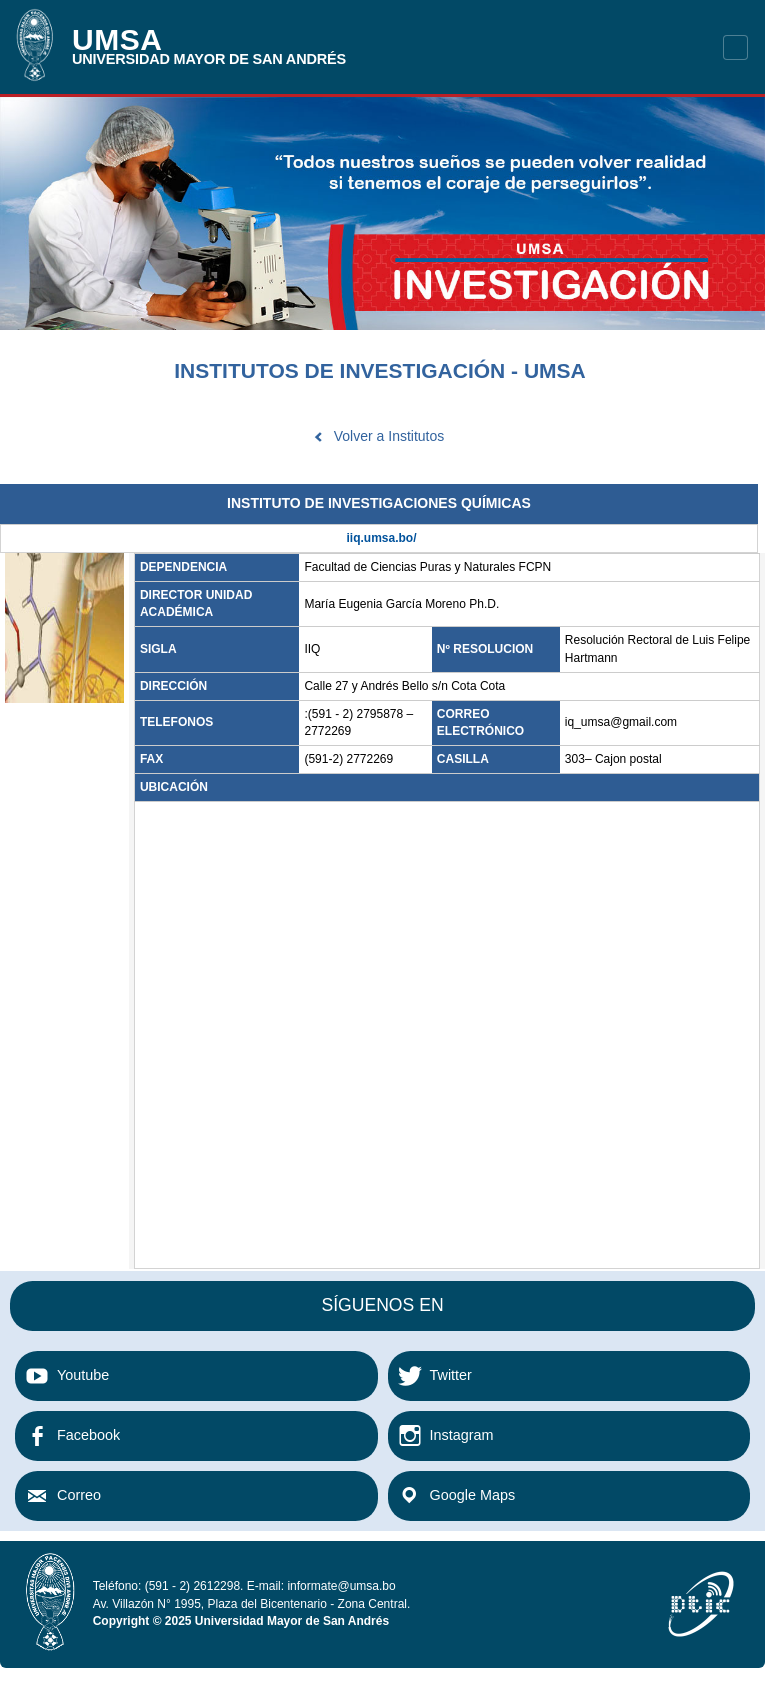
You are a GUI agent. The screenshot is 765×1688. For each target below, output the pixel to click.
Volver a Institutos (389, 436)
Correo (79, 1495)
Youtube (83, 1375)
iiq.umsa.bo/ (381, 538)
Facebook (88, 1435)
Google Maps (473, 1495)
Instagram (462, 1435)
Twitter (451, 1375)
